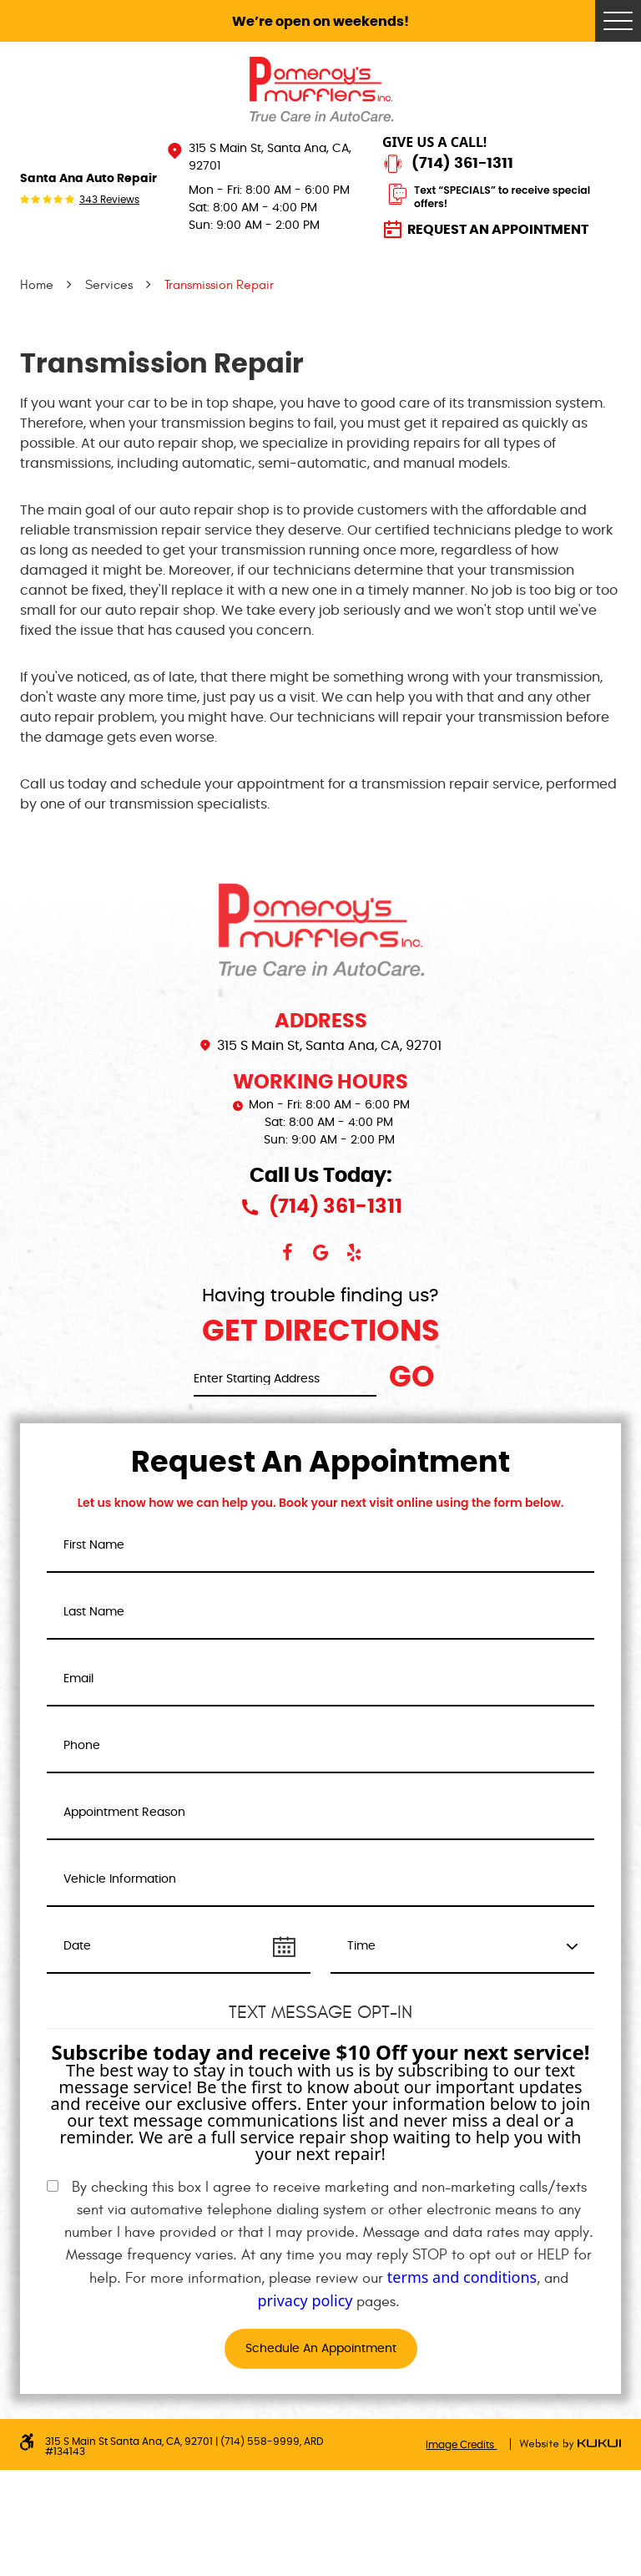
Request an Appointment (497, 229)
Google (320, 1253)
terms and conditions (462, 2277)
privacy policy (305, 2300)
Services (109, 284)
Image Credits (461, 2445)
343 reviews (109, 200)
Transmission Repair (219, 284)
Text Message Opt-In (320, 2012)
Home (36, 284)
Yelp (354, 1253)
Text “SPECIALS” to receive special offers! (502, 197)
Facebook (287, 1253)
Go (412, 1377)
